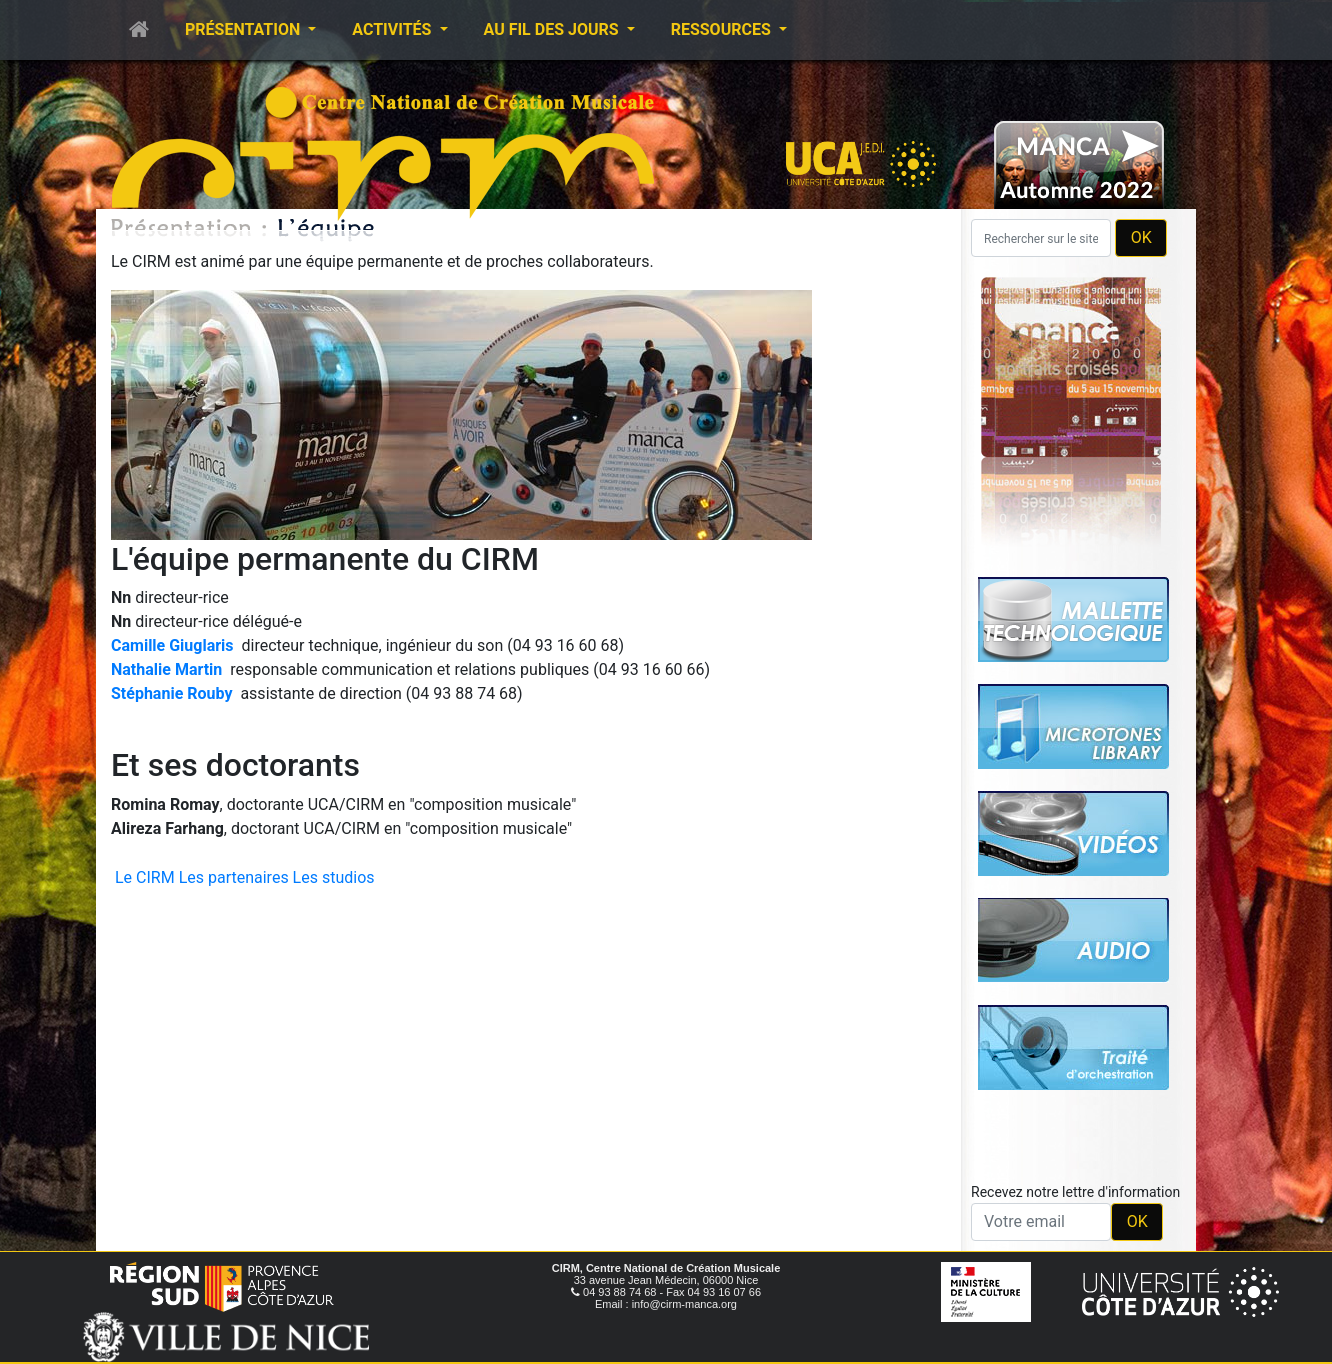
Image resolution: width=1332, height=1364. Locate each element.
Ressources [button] (723, 29)
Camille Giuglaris (172, 645)
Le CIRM (145, 877)
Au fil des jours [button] (553, 29)
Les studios (334, 877)
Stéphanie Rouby (171, 693)
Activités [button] (393, 29)
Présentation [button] (244, 29)
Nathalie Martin (166, 669)
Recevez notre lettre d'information (1075, 1192)
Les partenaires (234, 877)
